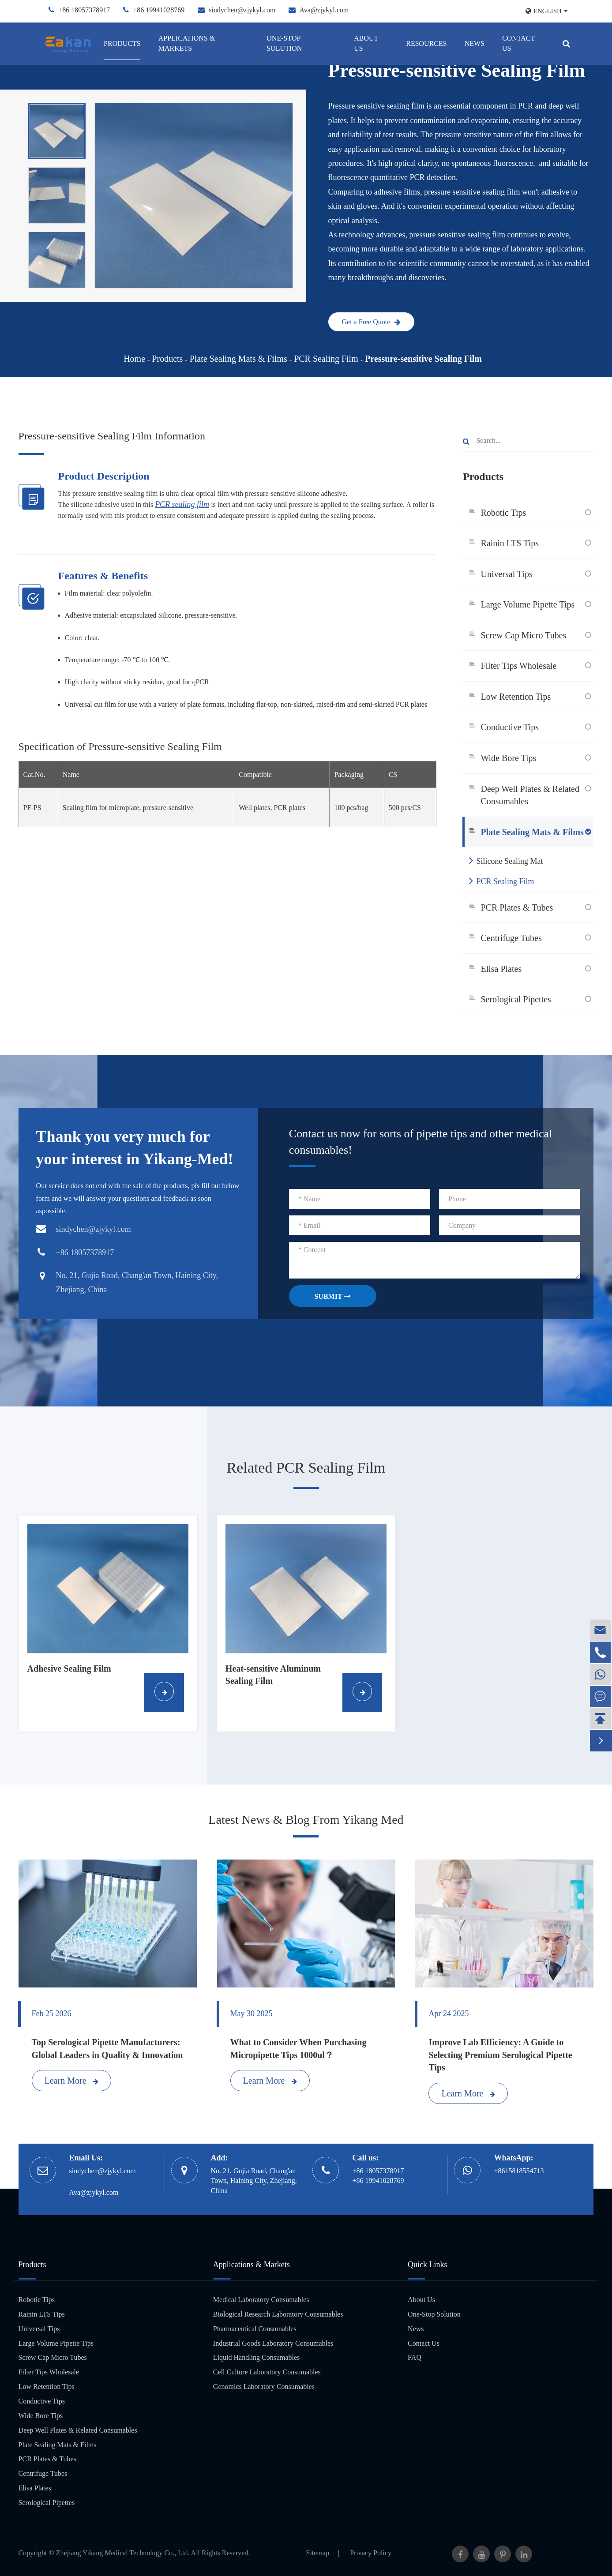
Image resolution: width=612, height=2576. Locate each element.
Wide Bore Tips (508, 758)
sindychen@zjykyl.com (242, 10)
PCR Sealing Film (326, 359)
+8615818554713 (519, 2171)
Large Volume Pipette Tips (527, 604)
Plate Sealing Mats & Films (238, 359)
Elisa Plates (501, 969)
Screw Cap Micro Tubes (523, 635)
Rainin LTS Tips (510, 543)
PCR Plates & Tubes (517, 907)
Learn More (71, 2080)
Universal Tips (506, 574)
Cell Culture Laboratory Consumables (267, 2372)
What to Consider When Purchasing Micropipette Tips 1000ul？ (298, 2048)
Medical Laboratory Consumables (261, 2299)
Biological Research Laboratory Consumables (278, 2314)
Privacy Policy (370, 2553)
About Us (366, 43)
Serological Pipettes (516, 999)
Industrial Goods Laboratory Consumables (273, 2343)
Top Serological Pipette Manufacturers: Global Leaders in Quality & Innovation (107, 2048)
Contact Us (518, 43)
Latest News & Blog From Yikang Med (305, 1819)
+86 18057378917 (84, 10)
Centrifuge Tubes (511, 938)
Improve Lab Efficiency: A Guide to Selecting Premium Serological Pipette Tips (500, 2054)
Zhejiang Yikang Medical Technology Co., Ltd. (123, 2553)
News (474, 43)
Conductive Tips (510, 727)
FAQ (414, 2357)
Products (122, 43)
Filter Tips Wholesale (518, 666)
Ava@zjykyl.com (324, 10)
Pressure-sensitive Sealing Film (423, 359)
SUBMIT (332, 1296)
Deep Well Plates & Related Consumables (530, 795)
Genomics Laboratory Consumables (264, 2386)
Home (134, 359)
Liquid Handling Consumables (256, 2357)
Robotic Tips (503, 512)
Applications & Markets (186, 43)
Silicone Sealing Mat (506, 860)
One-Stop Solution (284, 43)
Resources (426, 43)
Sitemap (317, 2553)
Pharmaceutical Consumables (255, 2328)
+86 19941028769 (158, 10)
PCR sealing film (182, 504)
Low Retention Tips (516, 696)
